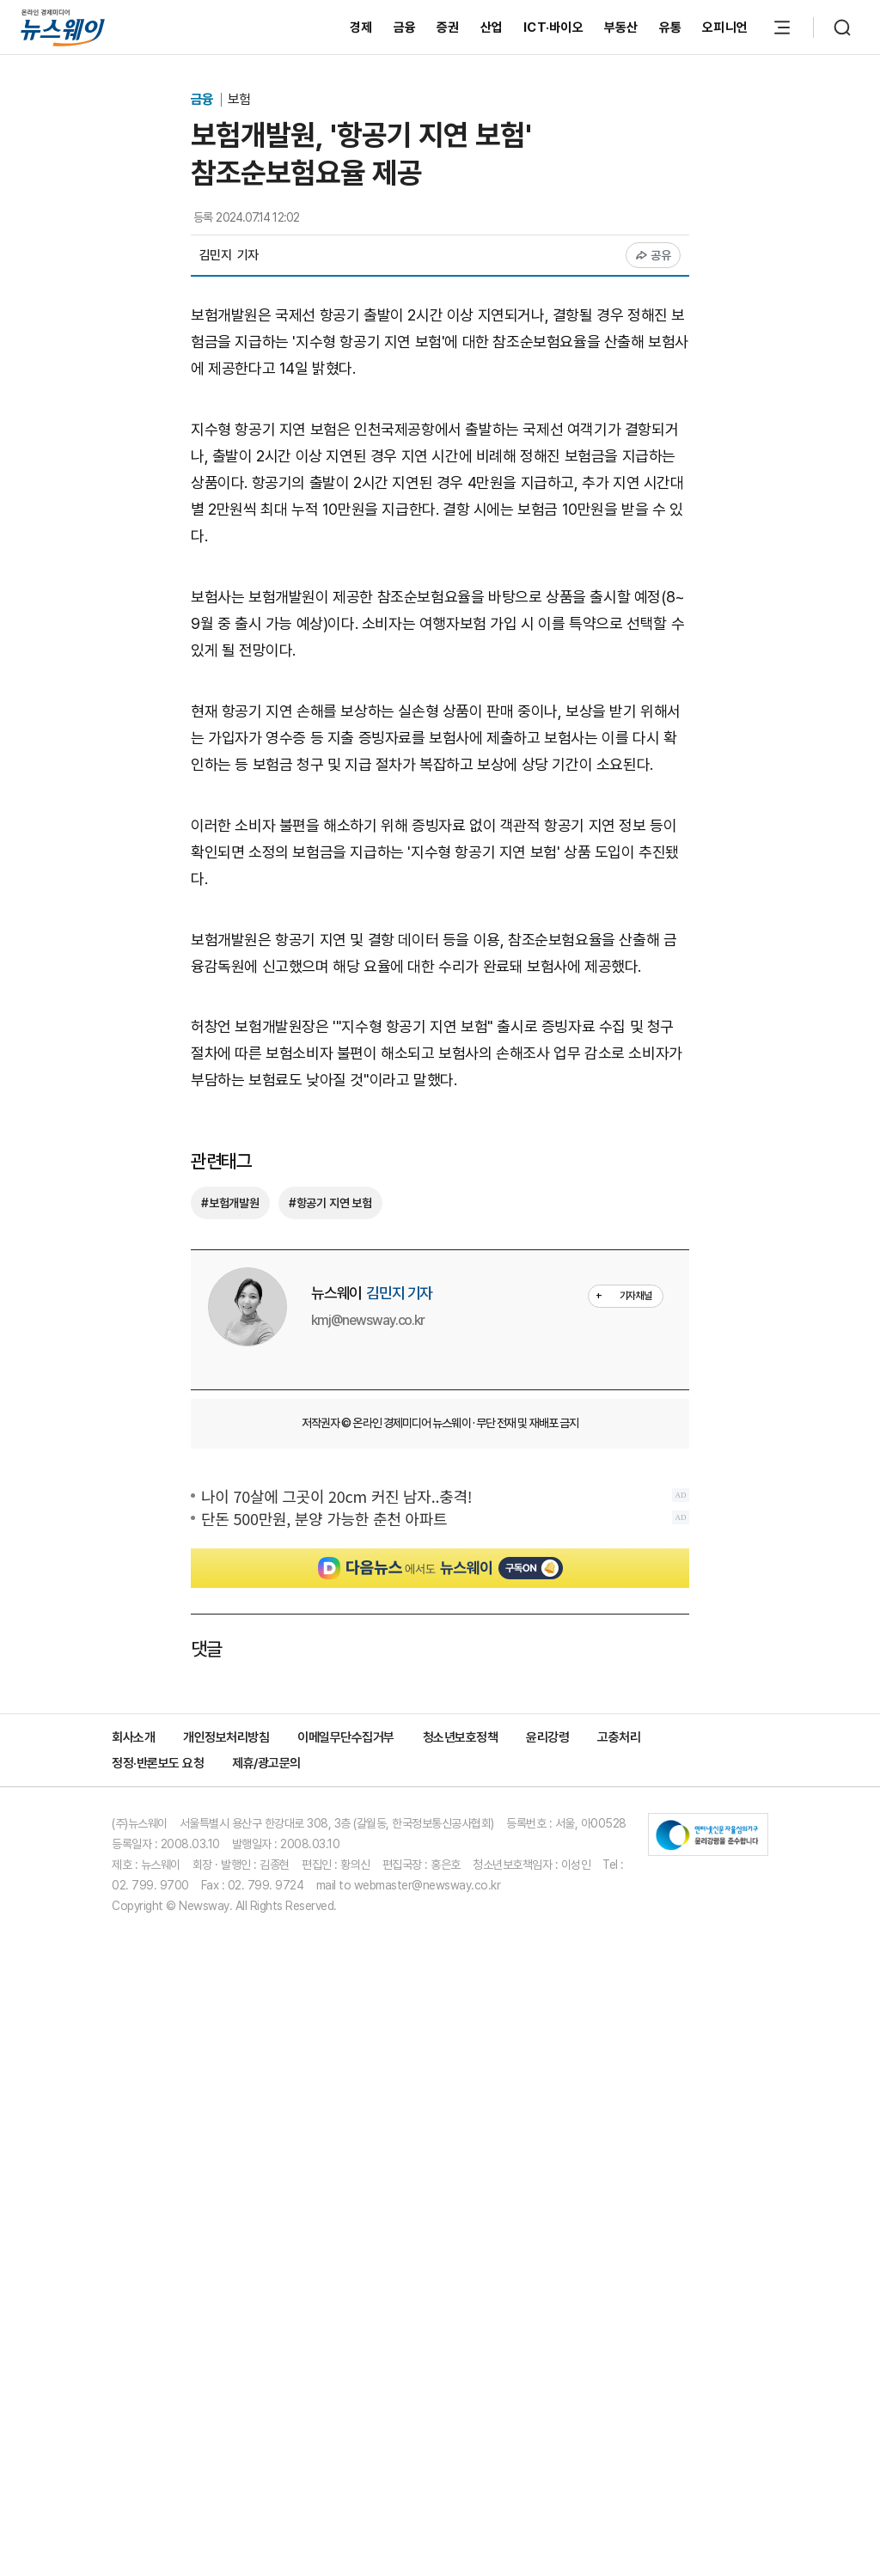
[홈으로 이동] (63, 27)
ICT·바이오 (553, 27)
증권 (448, 27)
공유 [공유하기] (653, 255)
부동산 (621, 27)
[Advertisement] (440, 775)
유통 (670, 27)
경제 (361, 27)
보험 (239, 99)
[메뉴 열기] (782, 27)
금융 (405, 27)
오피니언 (725, 27)
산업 (492, 27)
